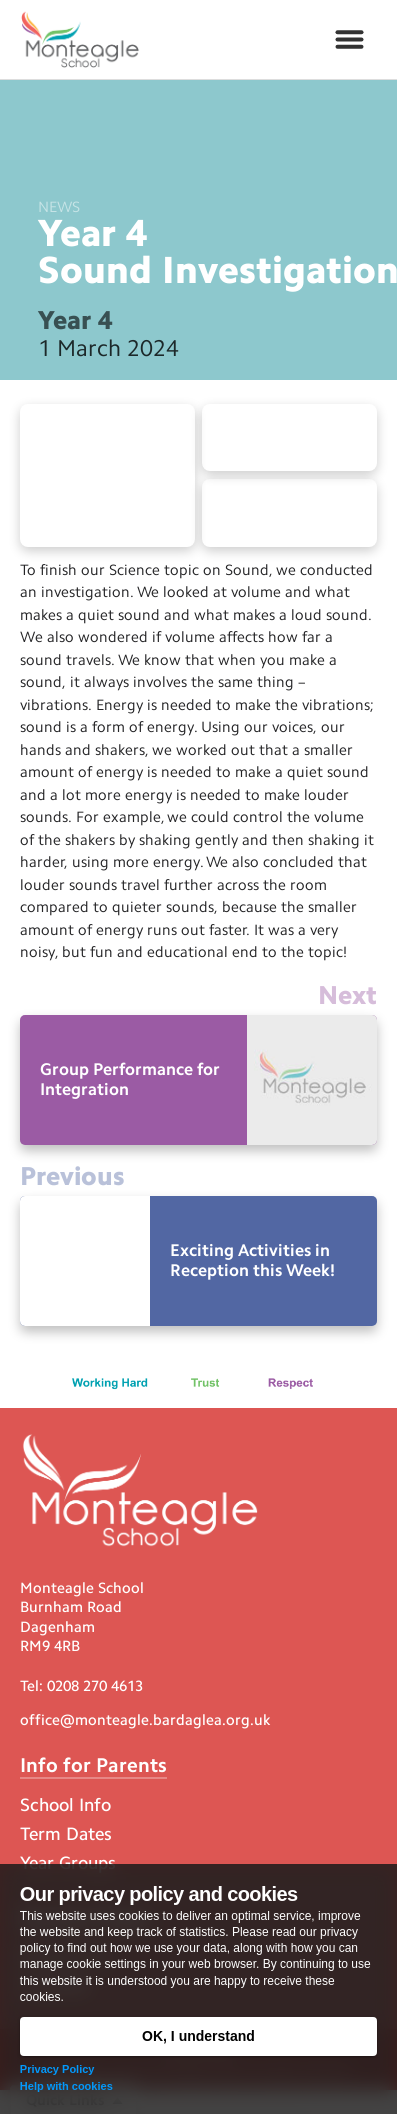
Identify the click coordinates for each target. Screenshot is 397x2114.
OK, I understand (198, 2036)
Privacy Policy (57, 2069)
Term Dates (66, 1834)
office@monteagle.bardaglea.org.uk (145, 1720)
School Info (65, 1805)
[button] (349, 40)
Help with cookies (66, 2086)
